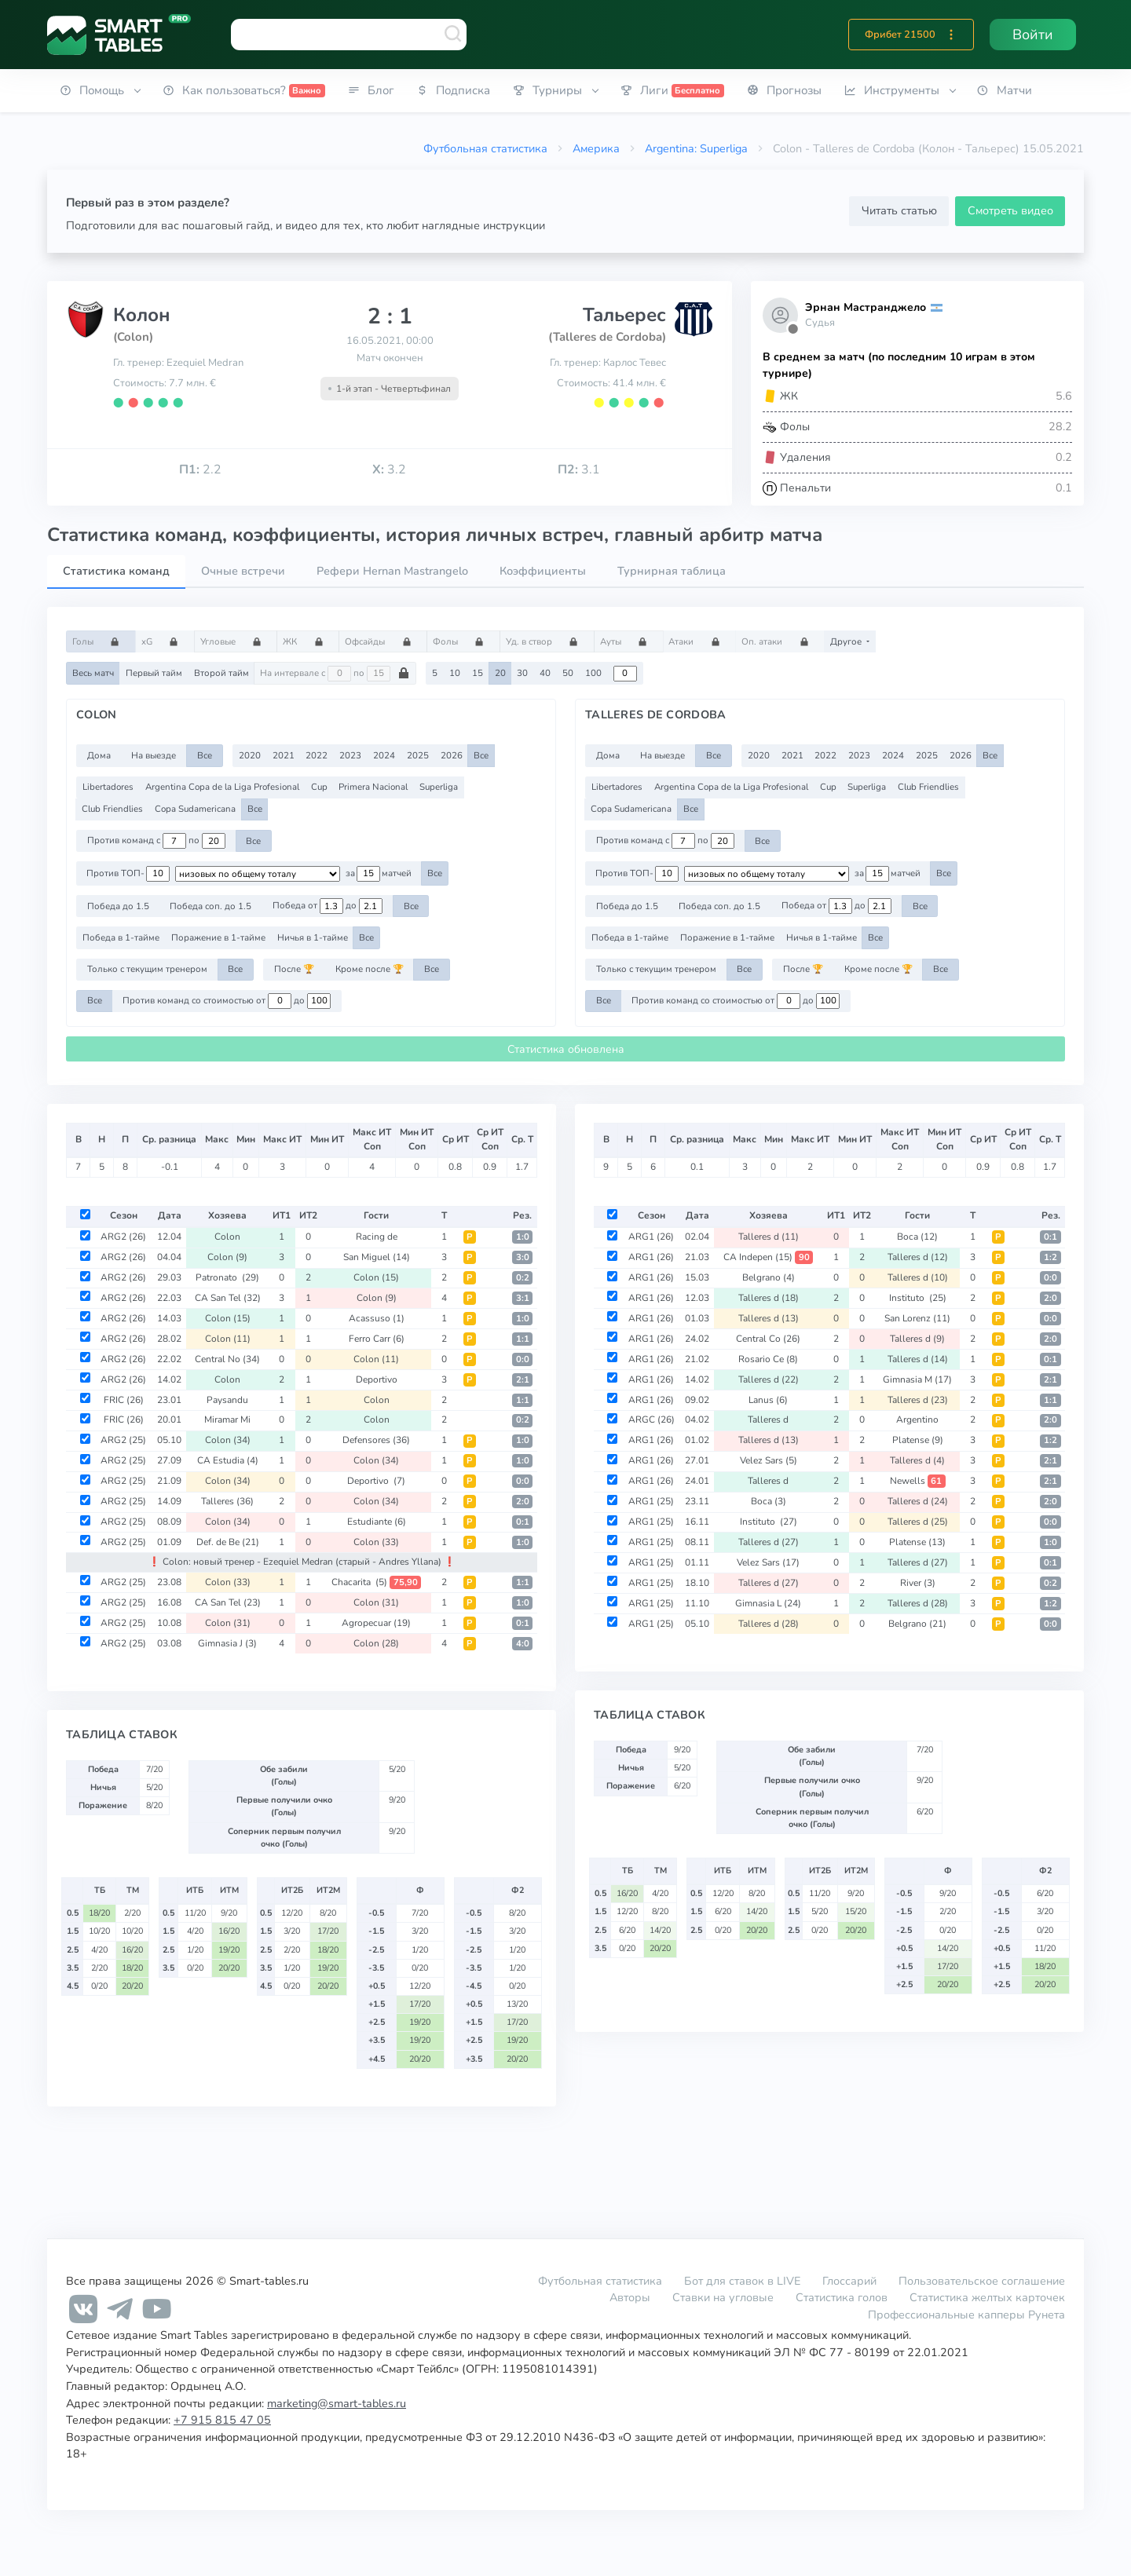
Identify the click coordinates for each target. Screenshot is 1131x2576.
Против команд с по (156, 841)
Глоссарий (849, 2281)
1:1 (522, 1339)
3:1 (522, 1298)
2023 (350, 755)
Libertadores (108, 786)
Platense (917, 1440)
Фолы (463, 641)
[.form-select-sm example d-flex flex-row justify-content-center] (257, 874)
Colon (227, 1236)
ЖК (308, 641)
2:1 (522, 1380)
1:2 (1050, 1257)
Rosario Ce (768, 1359)
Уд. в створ (547, 641)
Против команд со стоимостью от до (227, 1001)
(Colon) (133, 337)
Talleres (227, 1501)
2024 (384, 755)
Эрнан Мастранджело (865, 307)
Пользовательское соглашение (982, 2281)
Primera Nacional (373, 786)
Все (204, 755)
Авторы (629, 2297)
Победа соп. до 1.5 (210, 906)
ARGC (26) (651, 1419)
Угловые (236, 641)
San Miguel (376, 1257)
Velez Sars (768, 1460)
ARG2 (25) (123, 1440)
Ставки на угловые (723, 2297)
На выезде (153, 755)
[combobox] (349, 34)
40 (545, 673)
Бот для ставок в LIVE (743, 2281)
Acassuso (376, 1318)
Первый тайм (154, 673)
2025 (418, 755)
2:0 (522, 1501)
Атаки (699, 641)
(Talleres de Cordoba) (607, 337)
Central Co (768, 1338)
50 (567, 673)
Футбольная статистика (485, 148)
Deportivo (376, 1379)
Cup (319, 786)
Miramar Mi (227, 1419)
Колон (141, 314)
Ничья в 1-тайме (312, 937)
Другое (847, 641)
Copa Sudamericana (195, 808)
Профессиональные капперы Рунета (966, 2314)
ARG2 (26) (123, 1236)
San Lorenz (917, 1318)
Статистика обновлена (565, 1049)
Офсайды (383, 641)
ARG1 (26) (651, 1236)
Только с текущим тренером (147, 969)
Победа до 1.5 (118, 906)
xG (164, 641)
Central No (227, 1359)
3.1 (579, 469)
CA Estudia (227, 1460)
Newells (918, 1480)
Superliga (438, 786)
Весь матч (93, 673)
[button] (951, 34)
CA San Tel (228, 1298)
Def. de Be (227, 1542)
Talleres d (768, 1236)
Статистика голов (842, 2297)
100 (593, 673)
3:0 (522, 1257)
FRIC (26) (124, 1400)
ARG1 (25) (651, 1501)
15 (477, 673)
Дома (99, 755)
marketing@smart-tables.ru (336, 2403)
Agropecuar (376, 1623)
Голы (101, 641)
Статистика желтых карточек (987, 2297)
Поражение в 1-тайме (218, 937)
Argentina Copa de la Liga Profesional (222, 786)
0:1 (522, 1522)
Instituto (917, 1298)
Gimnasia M (917, 1379)
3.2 (389, 469)
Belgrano (768, 1277)
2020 (250, 755)
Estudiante (376, 1521)
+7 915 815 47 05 (222, 2420)
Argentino (917, 1419)
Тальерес (624, 314)
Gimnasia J (227, 1643)
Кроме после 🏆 (369, 969)
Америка (596, 148)
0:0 (522, 1359)
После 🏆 (294, 969)
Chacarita (376, 1582)
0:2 (522, 1278)
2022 (317, 755)
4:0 (522, 1644)
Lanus (768, 1400)
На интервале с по (335, 673)
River (917, 1583)
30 (522, 673)
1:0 (522, 1237)
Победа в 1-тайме (120, 937)
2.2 (200, 469)
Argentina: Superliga (696, 148)
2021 (284, 755)
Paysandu (227, 1400)
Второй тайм (221, 673)
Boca (917, 1236)
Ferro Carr (376, 1338)
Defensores (376, 1440)
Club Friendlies (112, 808)
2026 (452, 755)
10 (454, 673)
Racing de (376, 1236)
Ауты (628, 641)
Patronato (227, 1277)
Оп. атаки (779, 641)
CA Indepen (768, 1257)
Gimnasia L (768, 1603)
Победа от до (327, 906)
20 (500, 673)
